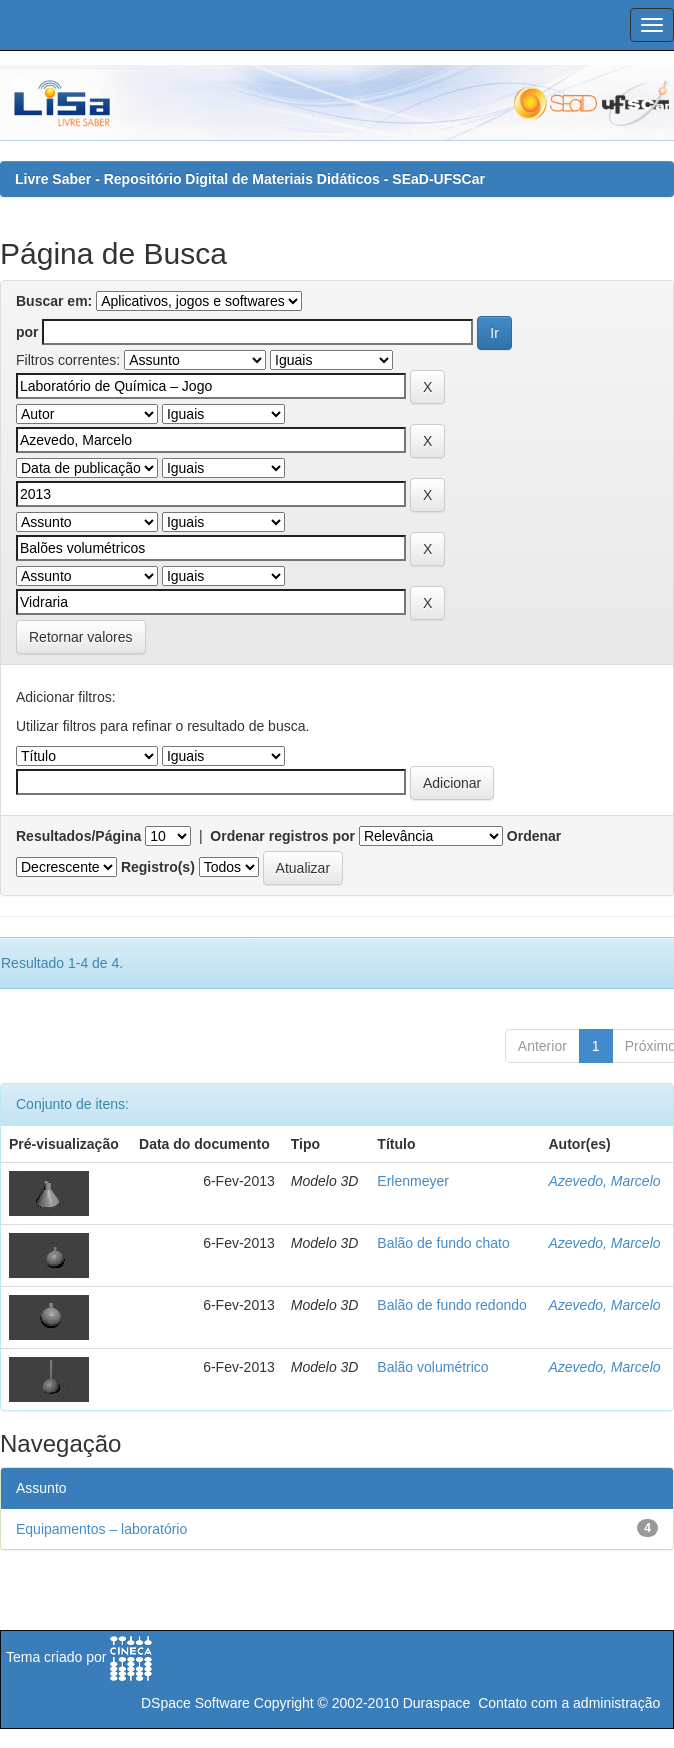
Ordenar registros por (282, 836)
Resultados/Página (78, 836)
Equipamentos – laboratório (101, 1529)
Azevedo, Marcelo (605, 1181)
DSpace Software (195, 1703)
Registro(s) (158, 867)
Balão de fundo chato (443, 1243)
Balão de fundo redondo (451, 1305)
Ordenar (534, 836)
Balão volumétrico (432, 1367)
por (27, 332)
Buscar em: (54, 301)
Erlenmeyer (413, 1181)
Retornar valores (81, 637)
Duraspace (437, 1703)
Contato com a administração (569, 1703)
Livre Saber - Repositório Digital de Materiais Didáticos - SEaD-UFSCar (250, 179)
